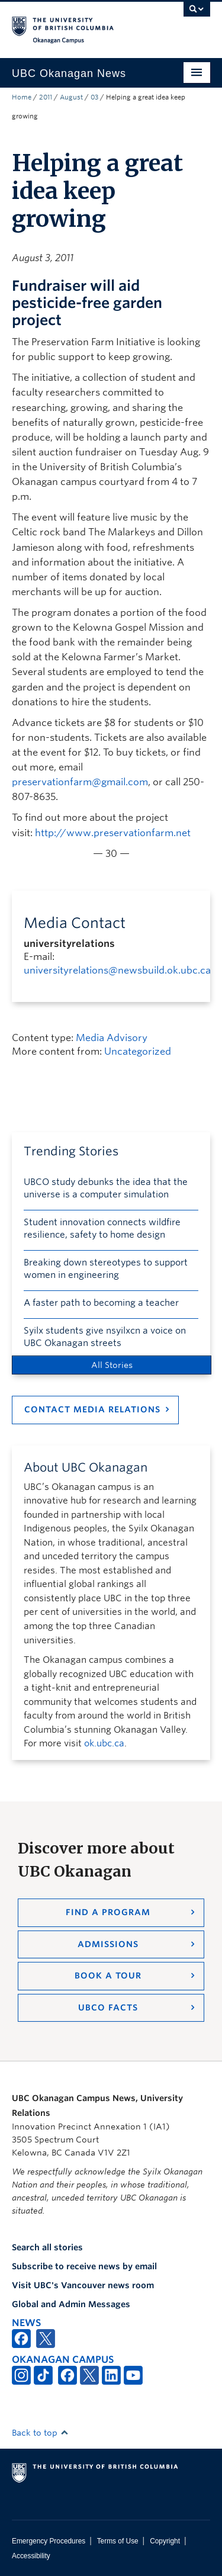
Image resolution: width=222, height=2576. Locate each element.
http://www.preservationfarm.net (113, 833)
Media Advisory (111, 1037)
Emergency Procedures (48, 2541)
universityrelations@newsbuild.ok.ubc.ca (117, 970)
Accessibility (31, 2556)
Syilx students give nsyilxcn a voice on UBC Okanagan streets (105, 1336)
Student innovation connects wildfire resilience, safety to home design (102, 1228)
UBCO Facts (108, 2007)
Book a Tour (108, 1975)
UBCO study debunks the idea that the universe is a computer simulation (106, 1188)
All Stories (112, 1365)
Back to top (40, 2432)
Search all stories (47, 2247)
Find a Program (108, 1912)
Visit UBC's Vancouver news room (83, 2285)
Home (21, 97)
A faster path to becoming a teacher (101, 1302)
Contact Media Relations (92, 1409)
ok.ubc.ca (104, 1743)
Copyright (165, 2541)
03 (94, 97)
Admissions (108, 1944)
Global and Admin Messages (71, 2304)
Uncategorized (137, 1051)
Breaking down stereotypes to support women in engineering (106, 1268)
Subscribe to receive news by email (84, 2266)
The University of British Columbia (81, 24)
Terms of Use (118, 2541)
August (71, 97)
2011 (45, 97)
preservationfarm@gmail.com (80, 782)
